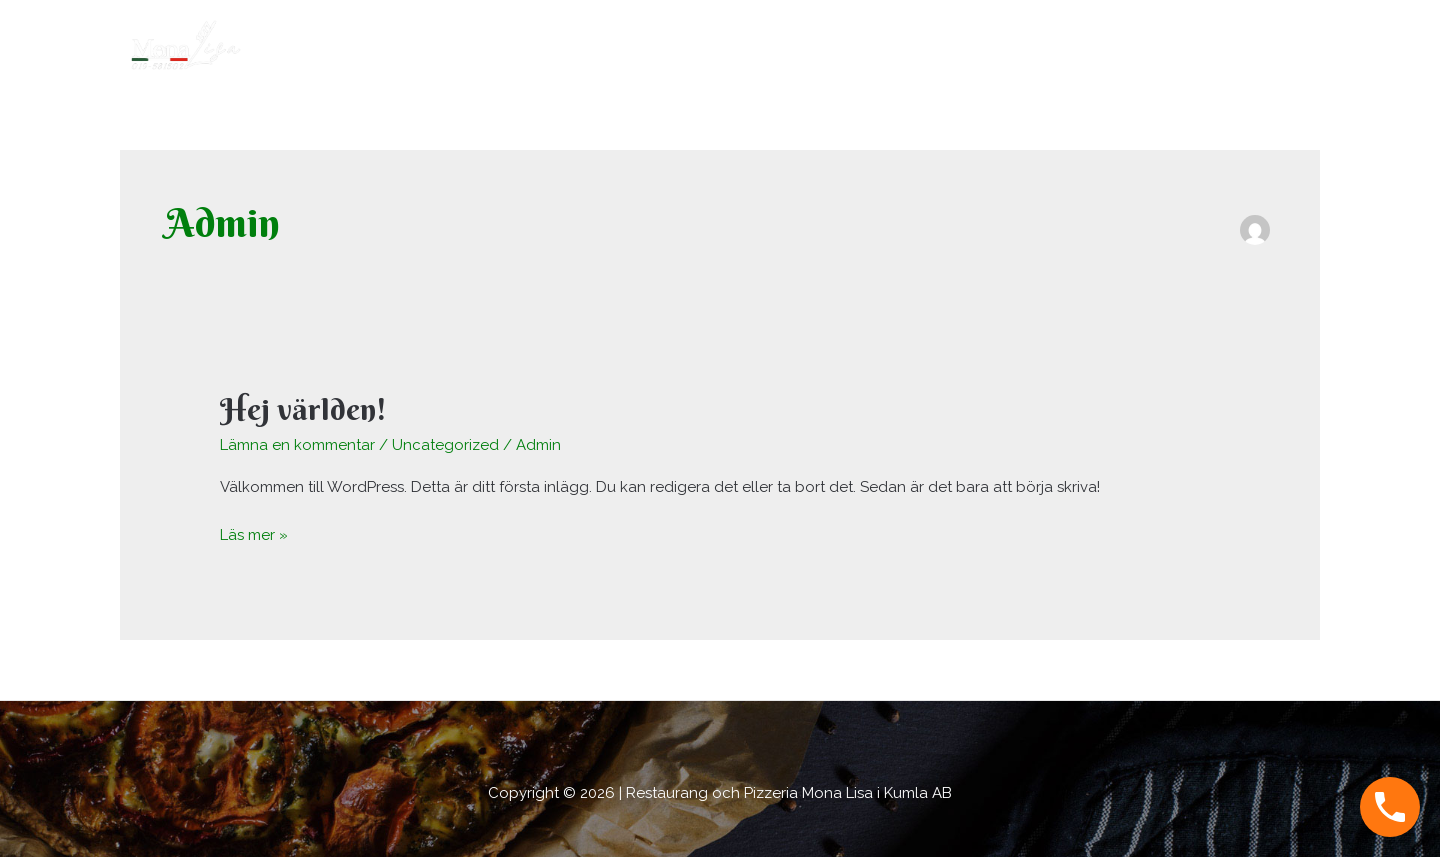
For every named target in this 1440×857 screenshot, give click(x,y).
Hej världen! (303, 409)
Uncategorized (445, 445)
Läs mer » (254, 533)
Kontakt (1277, 45)
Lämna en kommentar (297, 445)
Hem (1121, 45)
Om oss (1193, 45)
